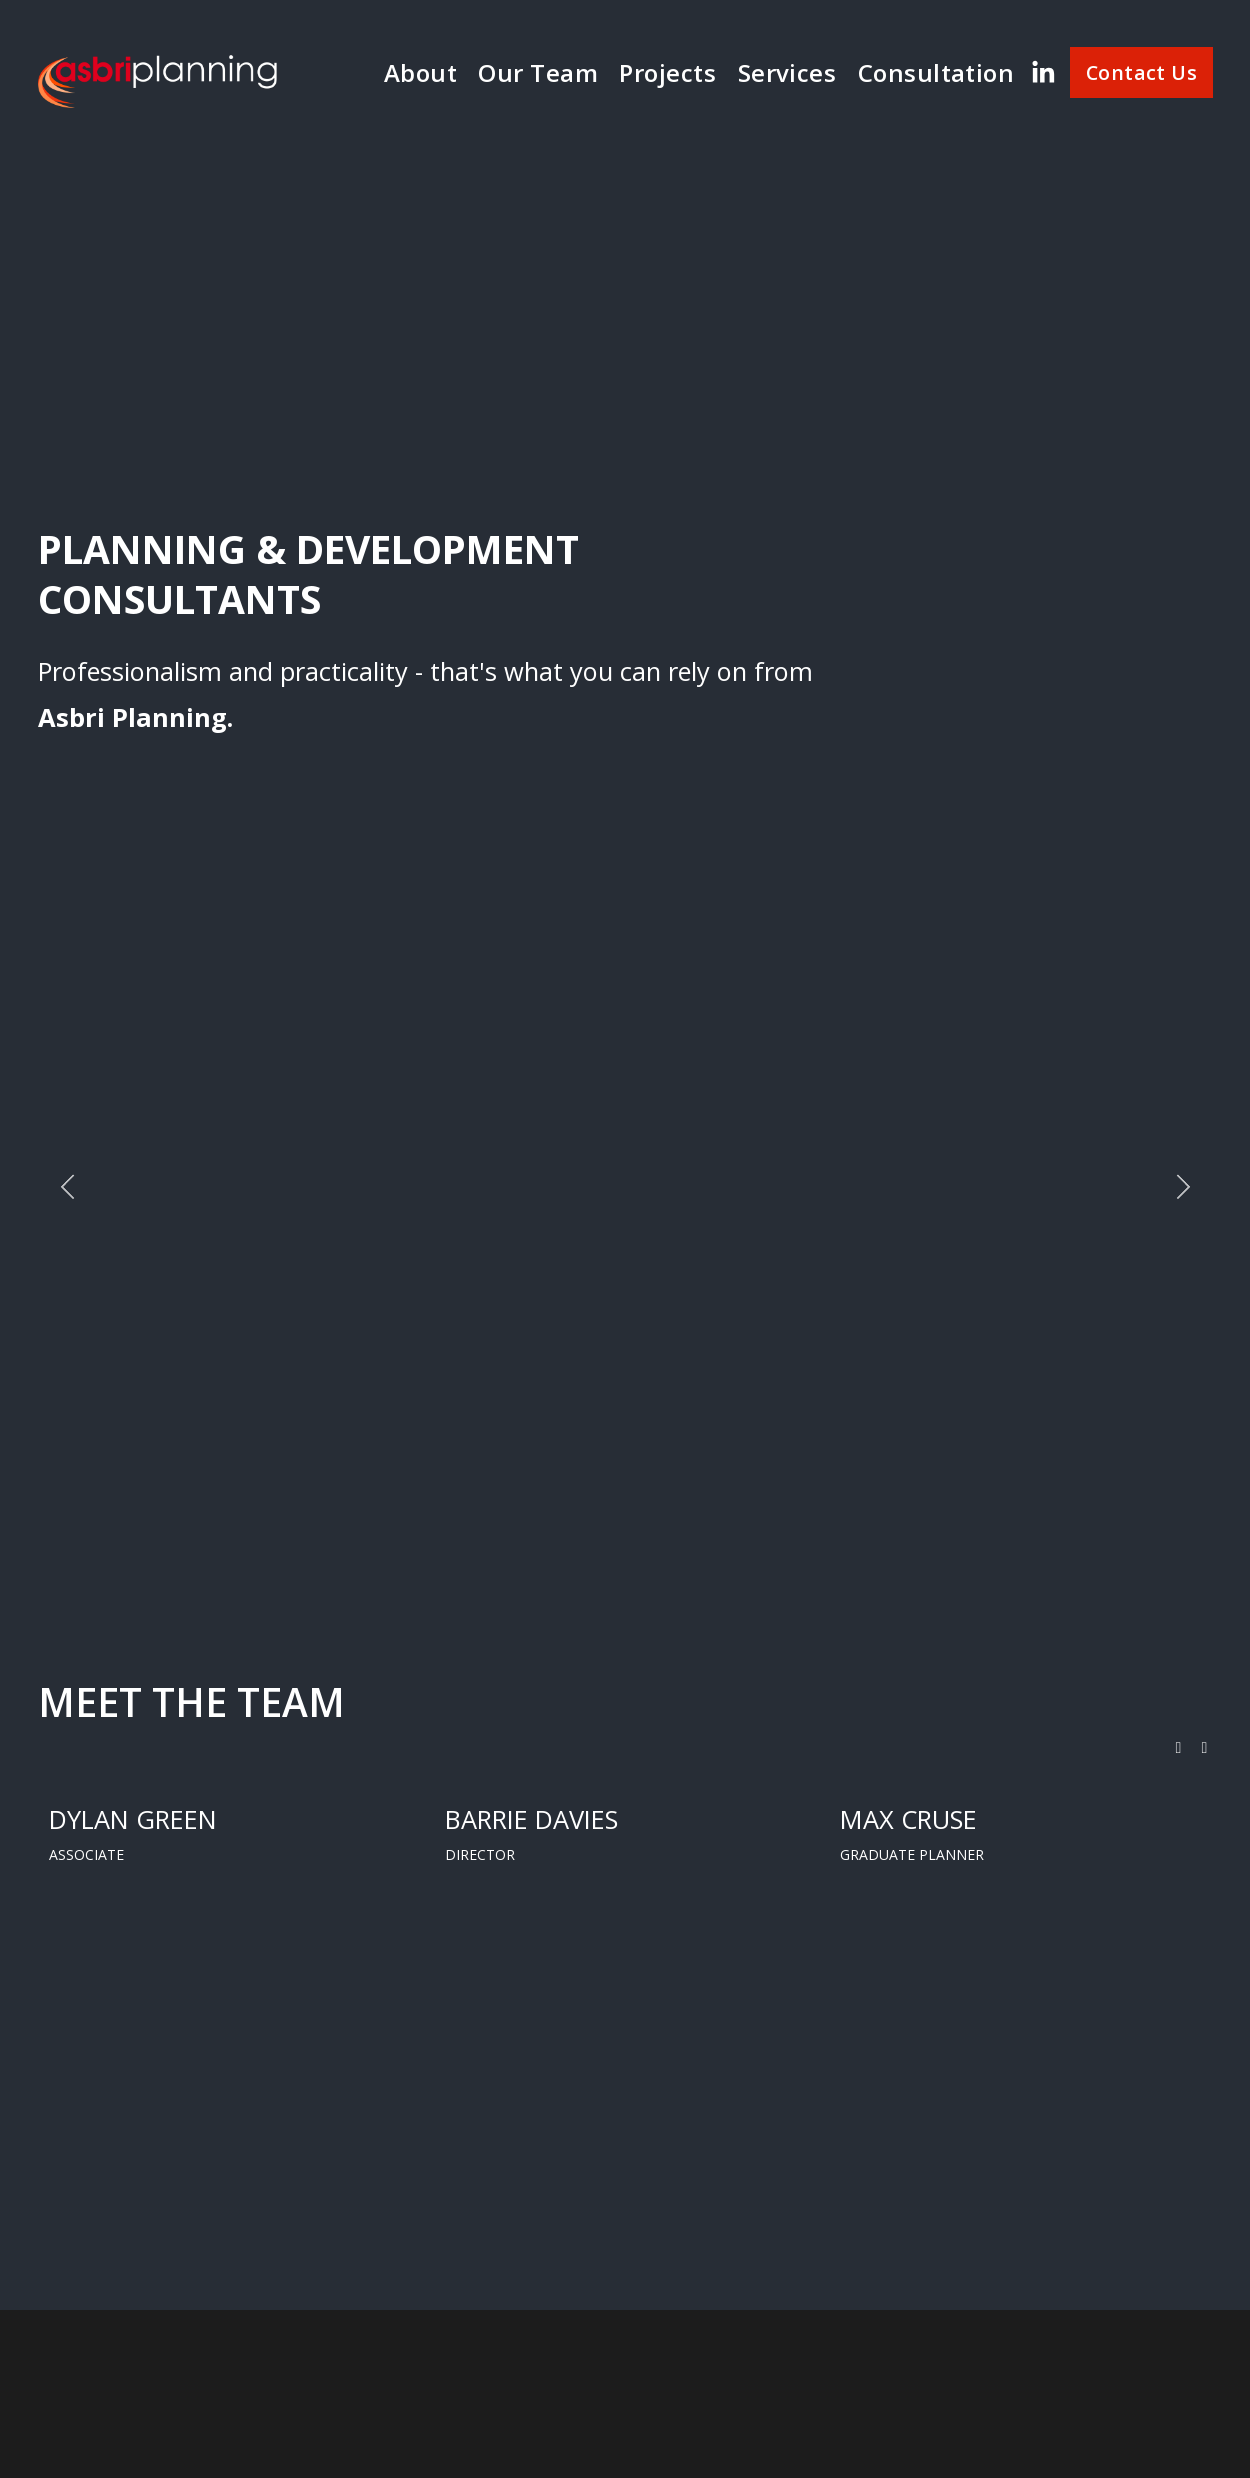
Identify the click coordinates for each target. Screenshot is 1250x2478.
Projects (667, 72)
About (420, 72)
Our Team (538, 72)
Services (787, 72)
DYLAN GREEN (133, 1819)
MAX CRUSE (908, 1819)
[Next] (1183, 1187)
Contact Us (1141, 72)
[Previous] (68, 1187)
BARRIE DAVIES (531, 1819)
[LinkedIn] (1042, 72)
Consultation (936, 72)
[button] (1179, 1748)
